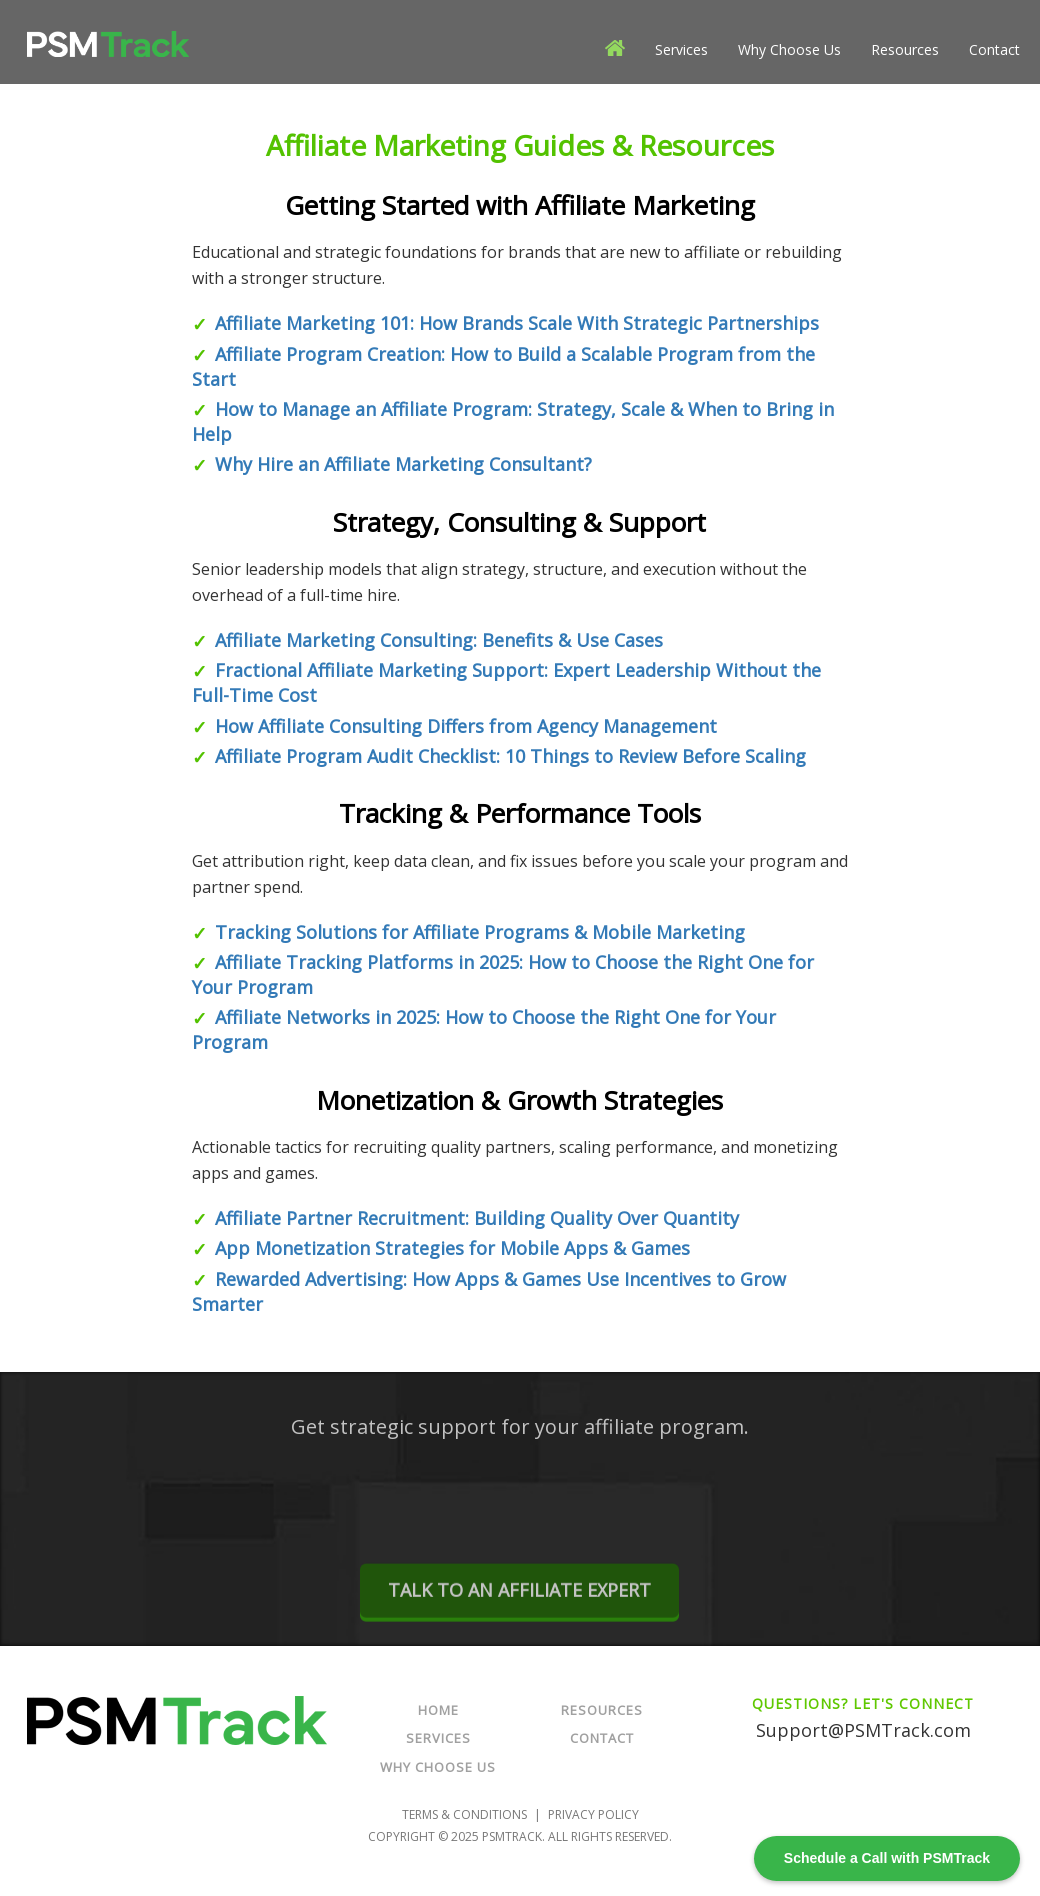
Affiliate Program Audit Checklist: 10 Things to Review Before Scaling (510, 756)
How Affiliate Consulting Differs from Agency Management (466, 726)
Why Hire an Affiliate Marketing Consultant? (403, 464)
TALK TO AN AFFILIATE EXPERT (519, 1609)
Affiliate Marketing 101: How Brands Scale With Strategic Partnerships (517, 323)
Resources (905, 49)
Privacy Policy (593, 1814)
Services (681, 49)
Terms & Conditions (464, 1814)
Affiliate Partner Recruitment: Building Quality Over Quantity (477, 1218)
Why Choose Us (789, 49)
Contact (994, 49)
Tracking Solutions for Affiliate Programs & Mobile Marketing (480, 932)
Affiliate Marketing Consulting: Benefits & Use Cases (439, 640)
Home (438, 1710)
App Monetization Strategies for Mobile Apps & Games (452, 1248)
